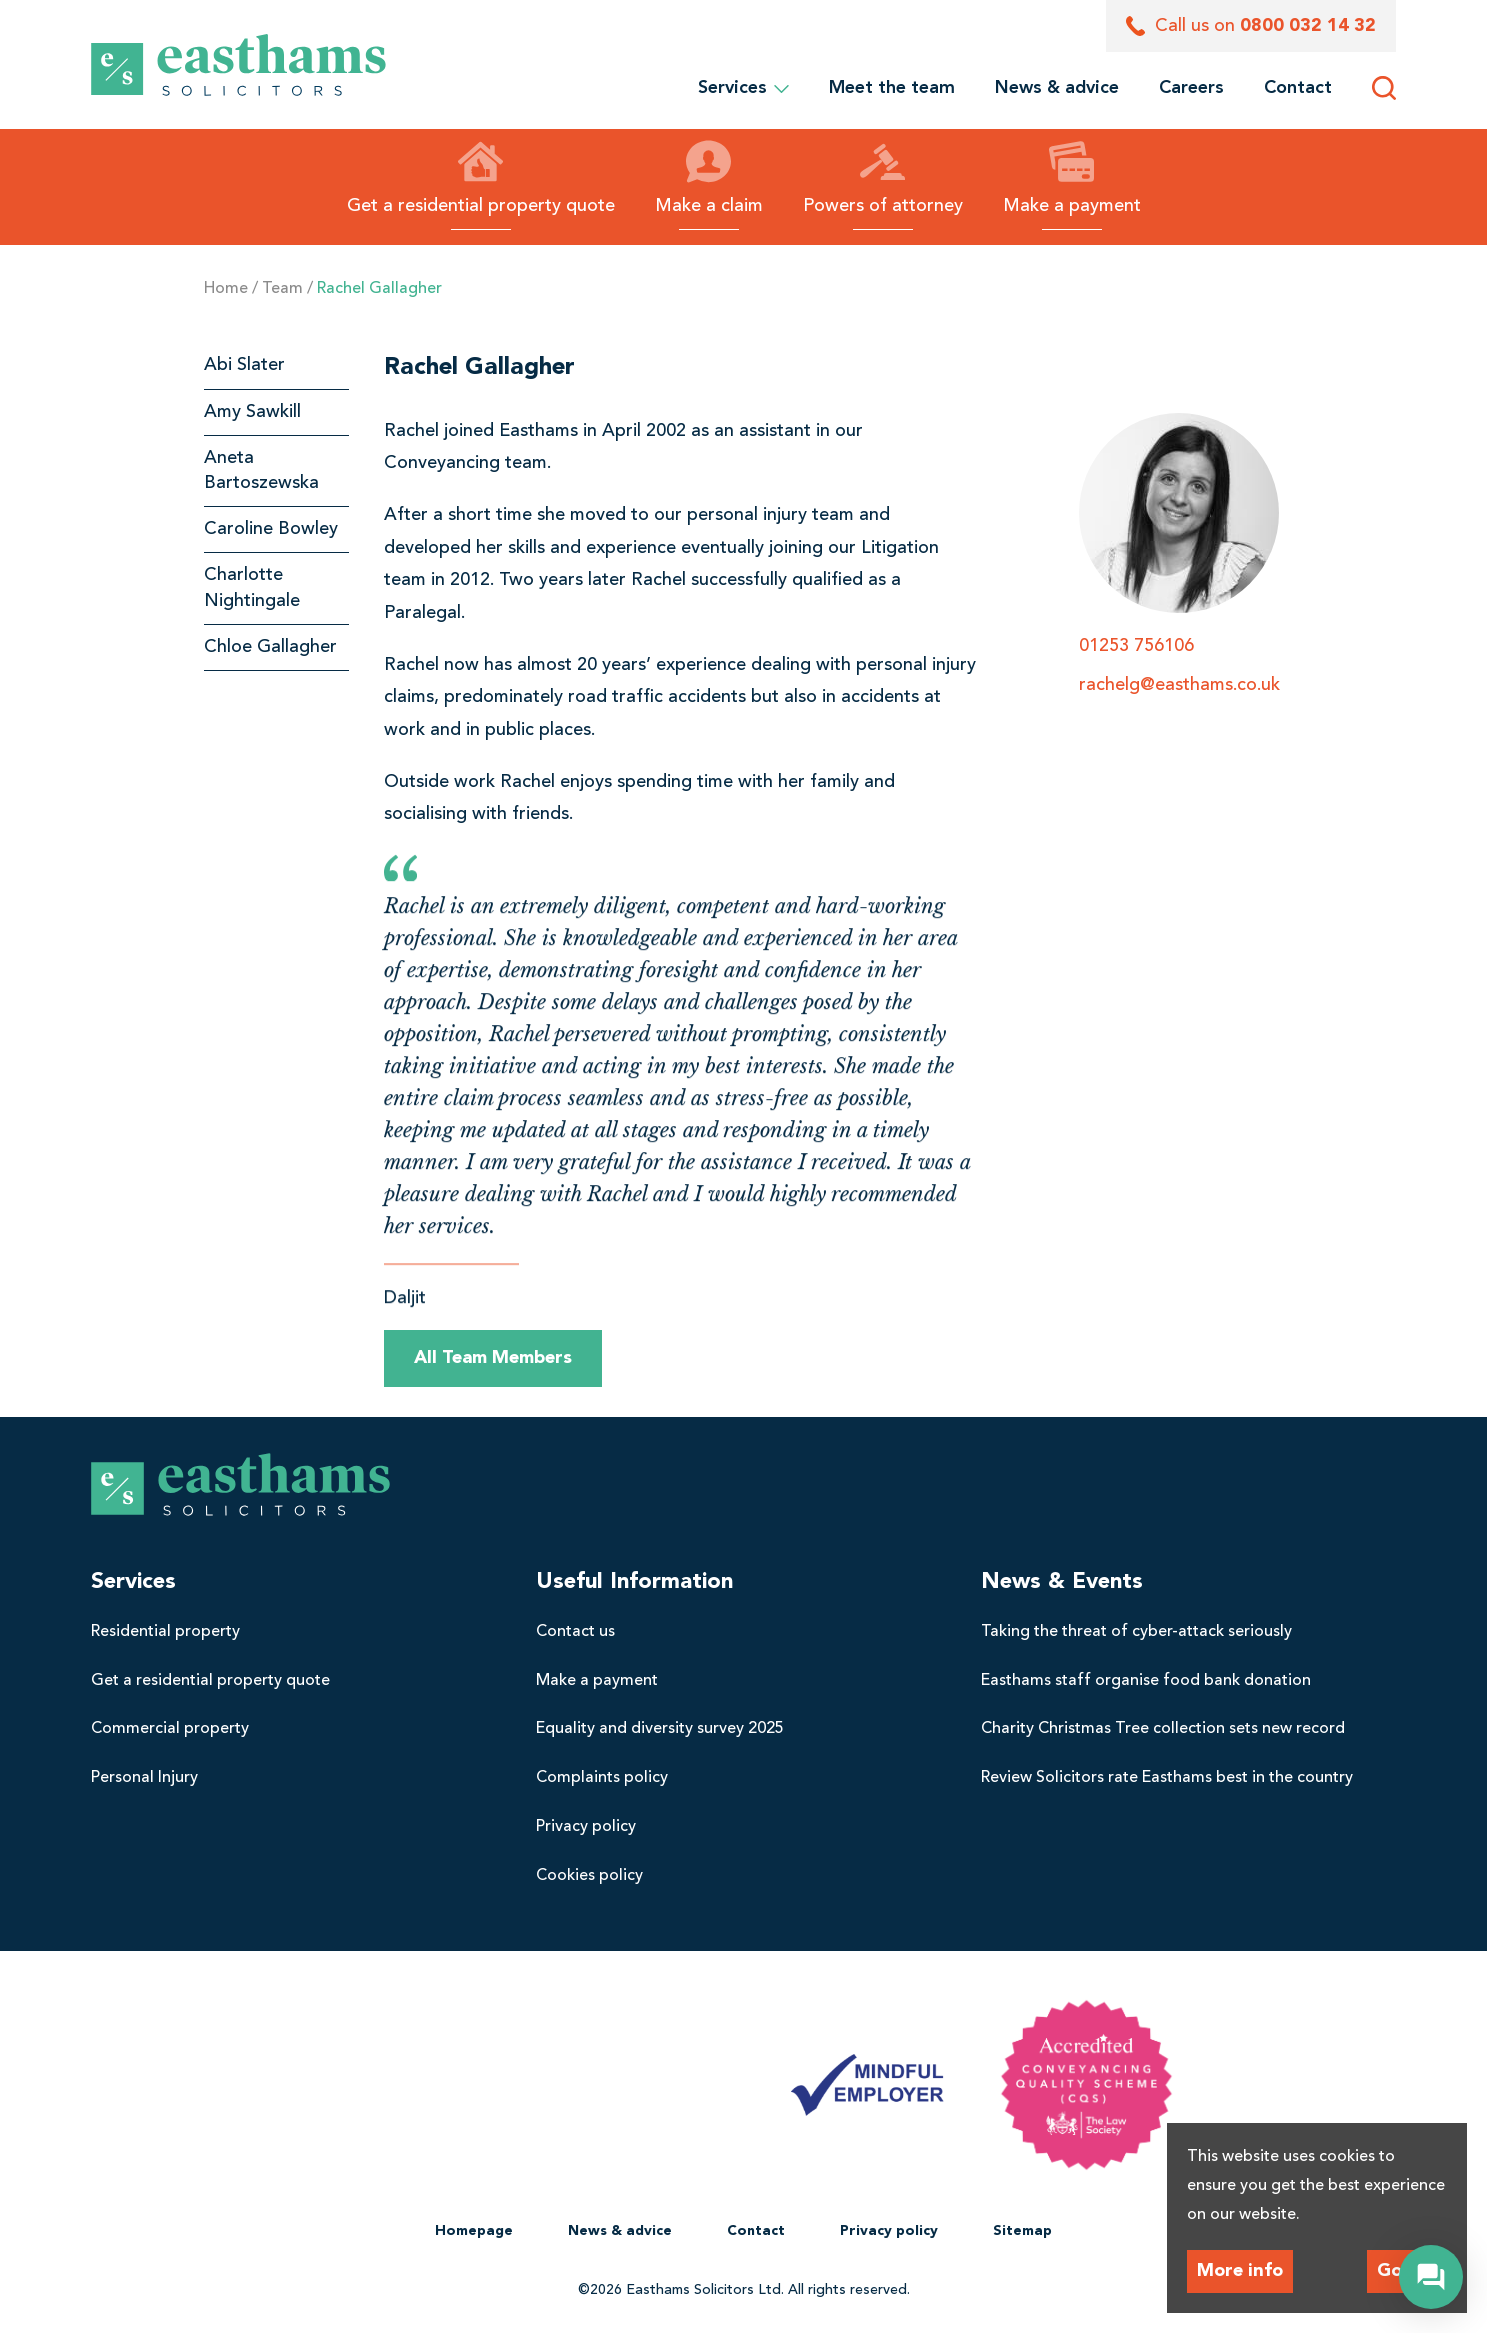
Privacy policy (586, 1827)
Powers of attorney (883, 177)
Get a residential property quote (481, 177)
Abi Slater (244, 365)
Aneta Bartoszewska (261, 470)
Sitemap (1022, 2231)
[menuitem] (892, 88)
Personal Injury (144, 1778)
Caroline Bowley (271, 529)
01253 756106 (1136, 646)
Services (743, 88)
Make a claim (709, 177)
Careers (1191, 88)
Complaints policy (602, 1778)
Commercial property (170, 1729)
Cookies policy (589, 1876)
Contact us (575, 1632)
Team (282, 289)
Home (226, 289)
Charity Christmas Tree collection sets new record (1163, 1729)
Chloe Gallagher (270, 647)
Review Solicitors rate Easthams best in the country (1167, 1778)
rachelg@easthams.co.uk (1179, 685)
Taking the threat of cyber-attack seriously (1136, 1632)
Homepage (474, 2231)
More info (1240, 2271)
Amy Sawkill (252, 412)
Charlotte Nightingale (252, 587)
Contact (1298, 88)
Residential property (165, 1632)
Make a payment (1072, 177)
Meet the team (892, 88)
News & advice (1057, 88)
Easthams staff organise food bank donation (1146, 1681)
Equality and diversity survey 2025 (660, 1729)
